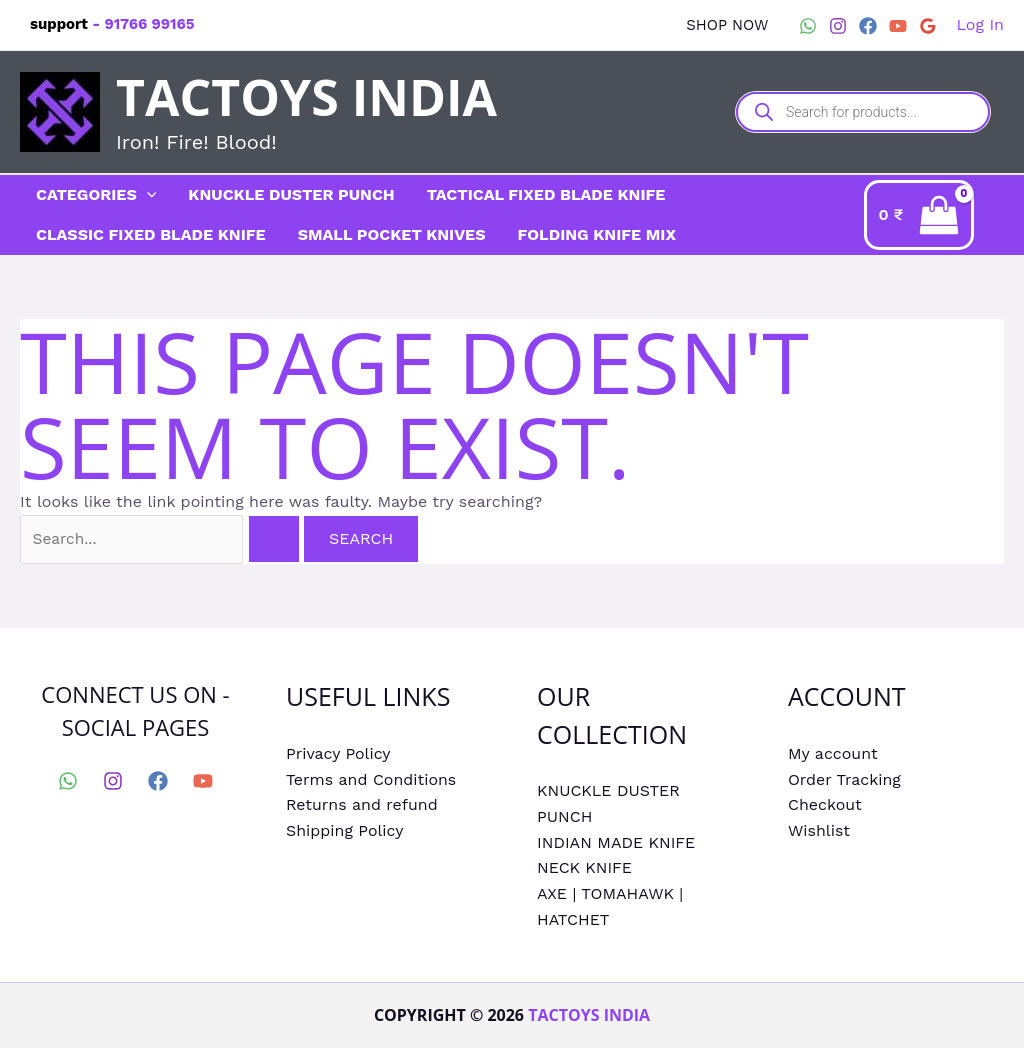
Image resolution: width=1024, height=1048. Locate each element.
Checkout (825, 806)
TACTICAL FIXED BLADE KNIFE (546, 194)
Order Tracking (844, 780)
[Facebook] (868, 26)
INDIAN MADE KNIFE (616, 843)
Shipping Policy (345, 831)
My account (833, 755)
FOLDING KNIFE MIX (597, 234)
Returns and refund (362, 806)
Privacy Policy (338, 755)
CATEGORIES (96, 195)
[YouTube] (898, 26)
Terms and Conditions (371, 780)
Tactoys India (306, 97)
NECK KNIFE (584, 869)
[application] (147, 195)
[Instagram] (838, 26)
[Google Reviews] (928, 26)
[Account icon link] (980, 25)
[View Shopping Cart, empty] (934, 214)
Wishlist (819, 831)
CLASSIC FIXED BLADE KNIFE (151, 234)
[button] (727, 25)
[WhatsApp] (808, 26)
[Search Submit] (290, 541)
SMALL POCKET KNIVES (392, 234)
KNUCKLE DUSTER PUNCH (291, 194)
